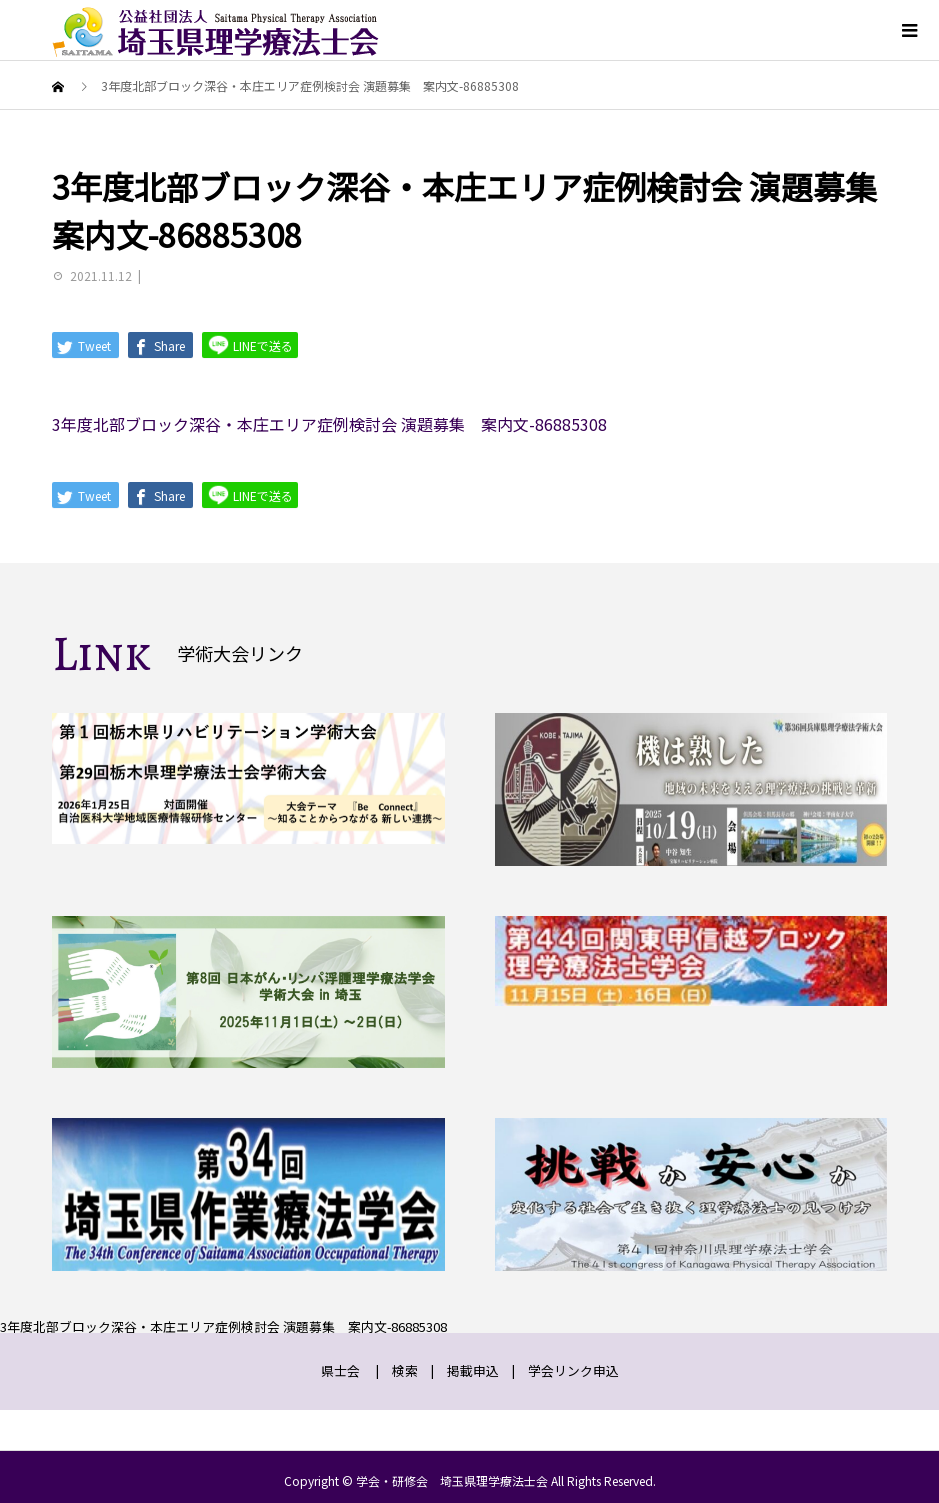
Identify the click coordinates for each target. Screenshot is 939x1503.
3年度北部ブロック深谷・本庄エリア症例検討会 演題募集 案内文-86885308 (329, 424)
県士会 (340, 1370)
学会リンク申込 (573, 1370)
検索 (405, 1370)
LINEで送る (250, 344)
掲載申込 (473, 1370)
